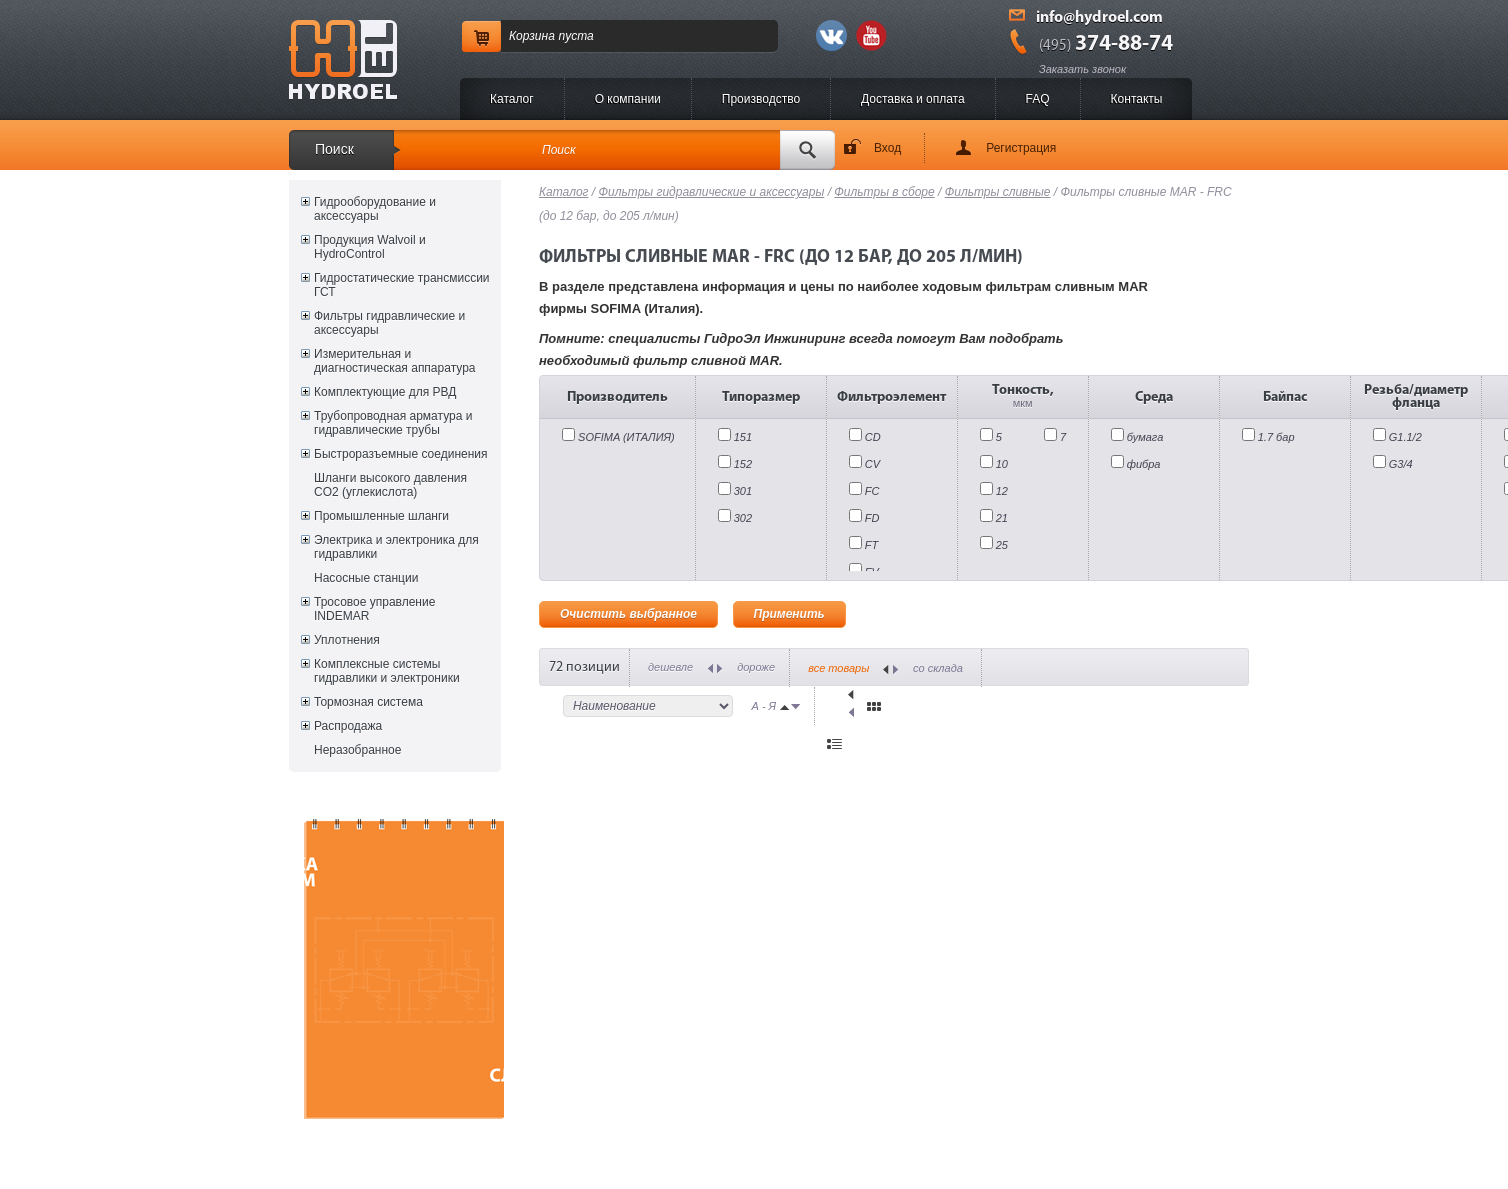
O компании (628, 99)
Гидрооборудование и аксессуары (375, 209)
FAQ (1038, 99)
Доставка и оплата (913, 99)
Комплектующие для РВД (385, 392)
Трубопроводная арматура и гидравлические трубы (393, 423)
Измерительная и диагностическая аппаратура (394, 361)
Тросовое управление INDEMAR (374, 609)
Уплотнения (347, 640)
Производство (761, 99)
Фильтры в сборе (884, 192)
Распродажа (348, 726)
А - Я (764, 706)
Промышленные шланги (381, 516)
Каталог (512, 99)
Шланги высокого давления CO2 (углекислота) (390, 485)
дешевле (670, 667)
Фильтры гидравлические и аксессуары (389, 323)
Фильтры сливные (998, 192)
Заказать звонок (1082, 69)
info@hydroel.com (1099, 18)
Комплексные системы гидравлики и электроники (387, 671)
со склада (938, 668)
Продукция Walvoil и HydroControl (370, 247)
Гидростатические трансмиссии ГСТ (402, 285)
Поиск (334, 149)
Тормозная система (368, 702)
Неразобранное (357, 750)
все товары (838, 668)
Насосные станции (366, 578)
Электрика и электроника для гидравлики (396, 547)
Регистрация (1021, 148)
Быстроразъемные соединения (401, 454)
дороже (756, 667)
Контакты (1137, 99)
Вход (887, 148)
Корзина (532, 36)
